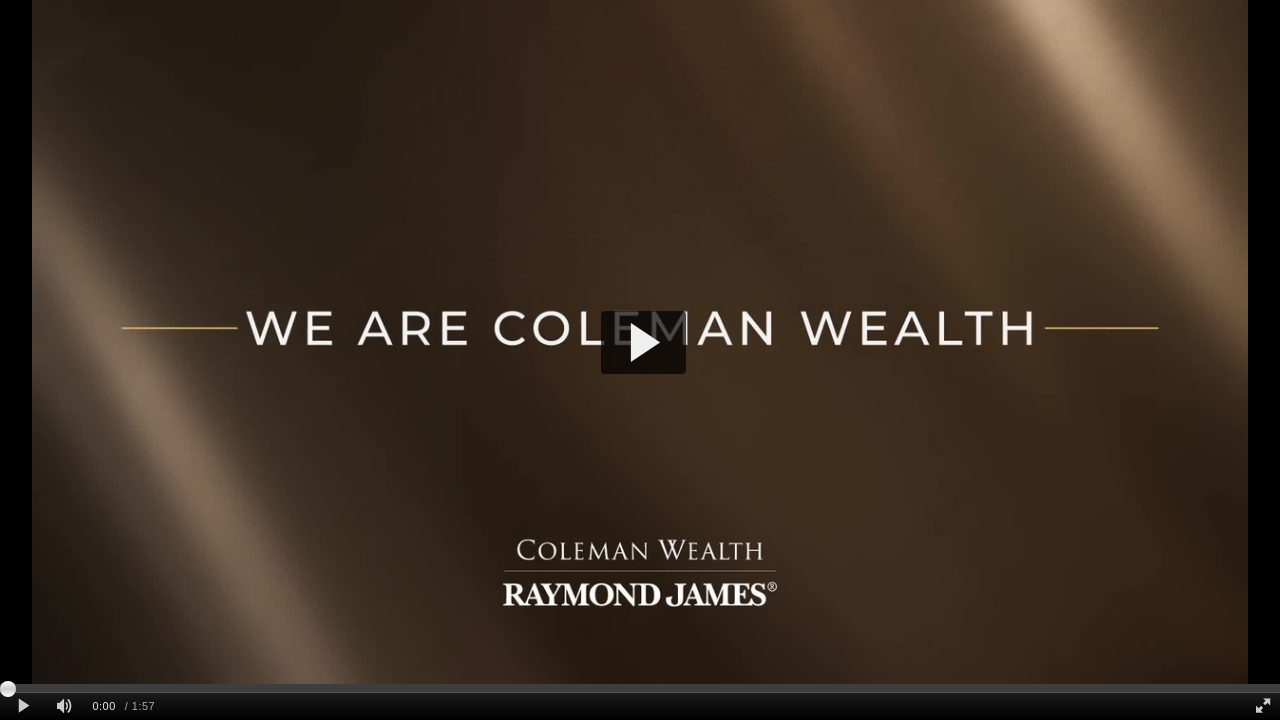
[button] (643, 342)
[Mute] (64, 706)
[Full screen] (1263, 706)
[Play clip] (23, 706)
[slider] (640, 688)
